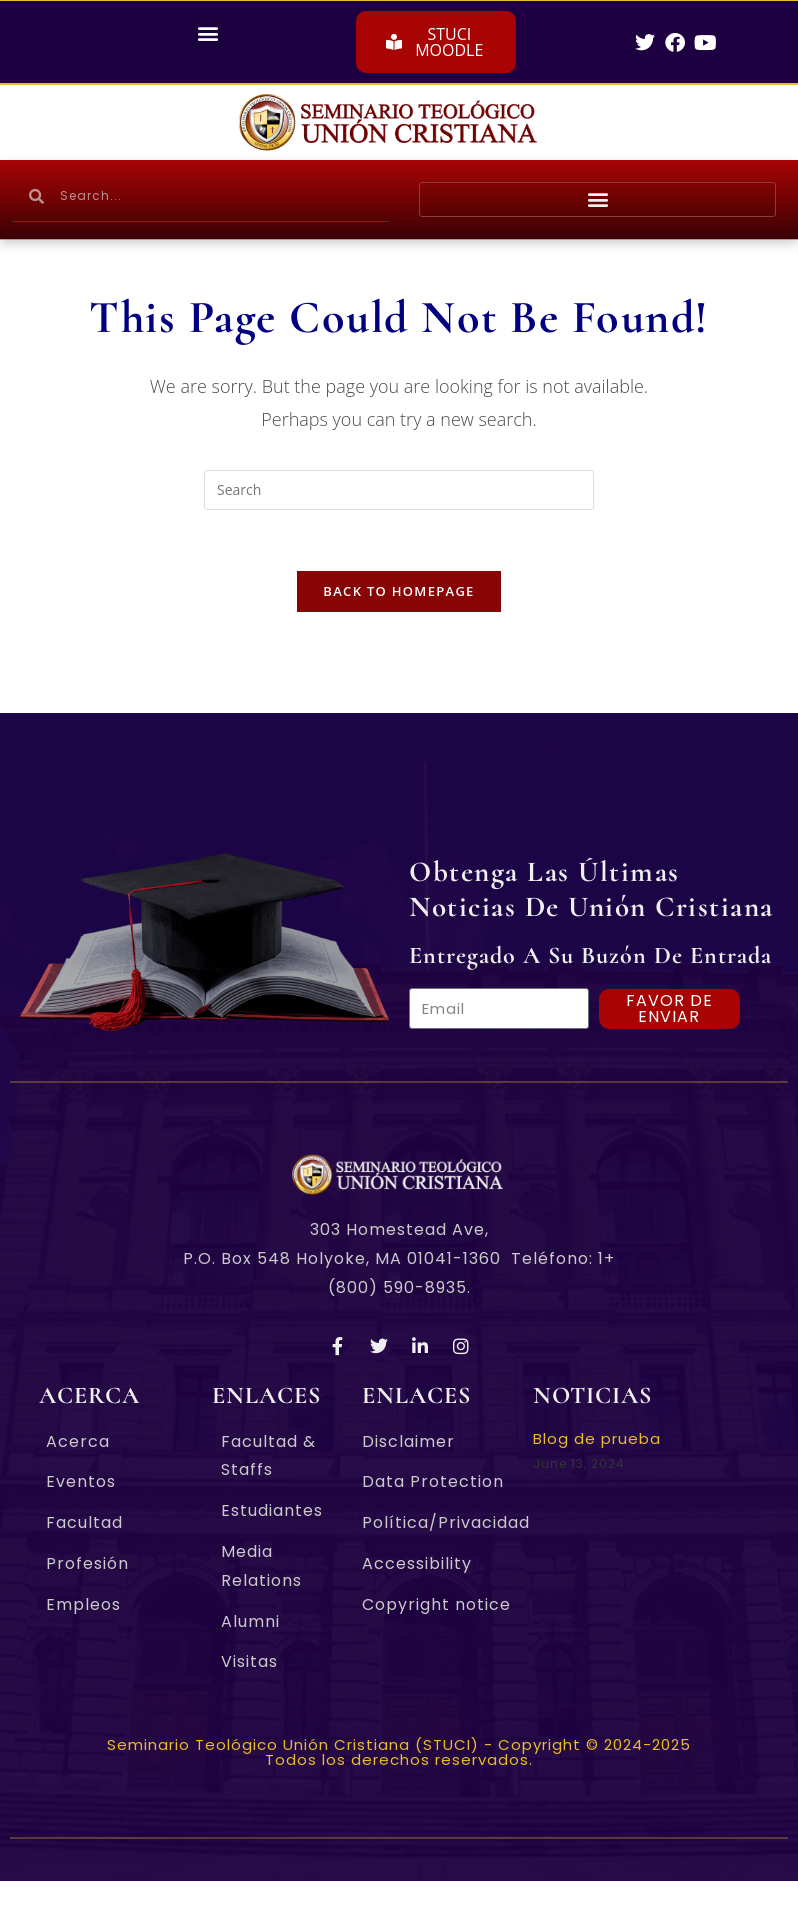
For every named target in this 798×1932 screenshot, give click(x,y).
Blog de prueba (597, 1438)
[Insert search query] (399, 490)
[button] (208, 33)
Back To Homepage (398, 591)
